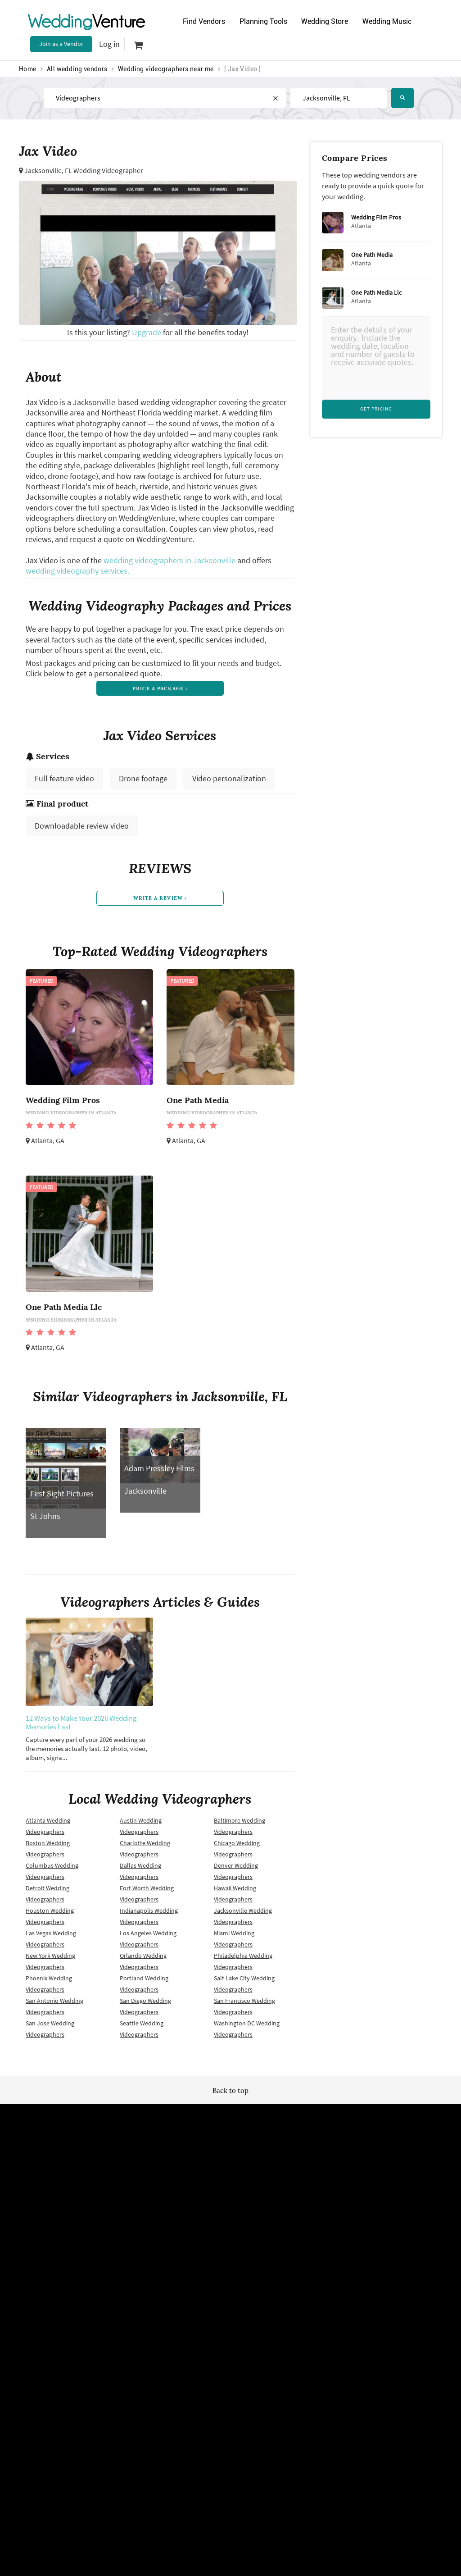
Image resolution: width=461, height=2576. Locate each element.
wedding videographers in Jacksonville (169, 560)
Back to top (230, 2095)
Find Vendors (204, 21)
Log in (109, 44)
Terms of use (135, 2222)
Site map (221, 2207)
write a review (160, 902)
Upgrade (147, 332)
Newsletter (224, 2222)
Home (27, 69)
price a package (160, 689)
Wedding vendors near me (153, 2207)
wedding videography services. (77, 570)
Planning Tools (265, 21)
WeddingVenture (230, 2137)
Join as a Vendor (61, 44)
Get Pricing (376, 409)
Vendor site (224, 2238)
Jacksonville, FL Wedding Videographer (83, 170)
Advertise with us (324, 2207)
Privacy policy (136, 2238)
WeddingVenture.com (255, 2317)
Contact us (315, 2238)
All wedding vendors (77, 69)
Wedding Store (328, 21)
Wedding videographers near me (166, 69)
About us (313, 2222)
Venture (86, 21)
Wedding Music (391, 21)
